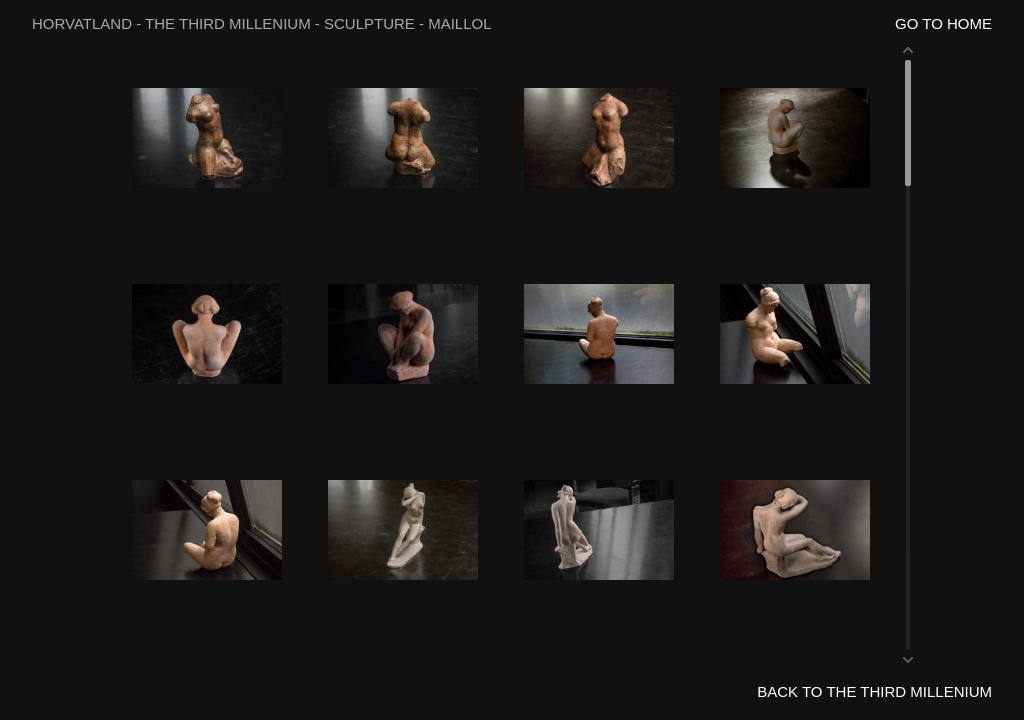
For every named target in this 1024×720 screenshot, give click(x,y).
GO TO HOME (943, 23)
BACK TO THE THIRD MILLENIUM (874, 691)
